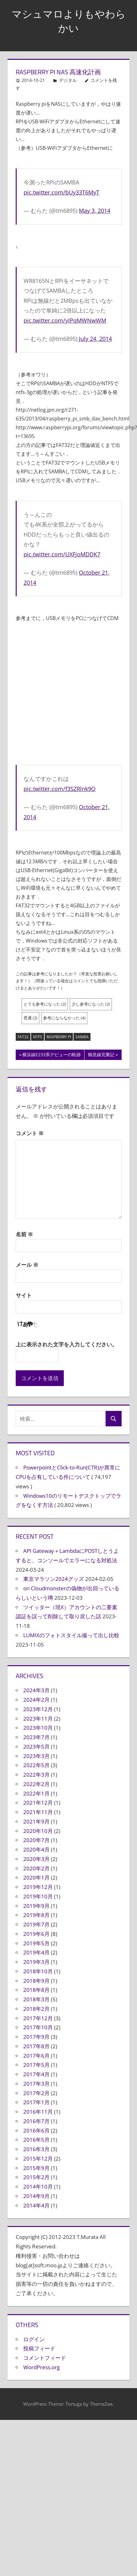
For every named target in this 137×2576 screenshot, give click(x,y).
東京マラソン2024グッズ (53, 1578)
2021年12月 (38, 1802)
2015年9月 (36, 2168)
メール (27, 1264)
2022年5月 (36, 1765)
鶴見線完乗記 (101, 1055)
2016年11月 (38, 2111)
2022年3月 (36, 1774)
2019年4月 (36, 1952)
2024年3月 (36, 1690)
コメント (30, 1133)
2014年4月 (36, 2205)
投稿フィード (39, 2348)
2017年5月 (36, 2064)
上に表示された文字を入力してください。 (66, 1344)
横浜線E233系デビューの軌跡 (51, 1055)
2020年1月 (36, 1877)
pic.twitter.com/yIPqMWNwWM (65, 320)
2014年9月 (36, 2196)
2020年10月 (38, 1831)
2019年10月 (38, 1896)
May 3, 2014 (94, 210)
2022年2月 (36, 1784)
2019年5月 (36, 1943)
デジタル (68, 80)
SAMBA (82, 1037)
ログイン (34, 2339)
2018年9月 (36, 1980)
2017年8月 (36, 2046)
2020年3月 (36, 1859)
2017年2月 (36, 2093)
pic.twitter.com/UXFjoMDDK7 (62, 554)
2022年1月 (36, 1793)
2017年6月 (36, 2055)
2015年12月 (38, 2158)
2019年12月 (38, 1887)
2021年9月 (36, 1821)
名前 (24, 1234)
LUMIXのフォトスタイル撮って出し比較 (71, 1635)
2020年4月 (36, 1849)
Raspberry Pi (59, 1037)
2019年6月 (36, 1933)
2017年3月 (36, 2083)
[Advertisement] (59, 691)
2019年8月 (36, 1915)
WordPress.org (41, 2367)
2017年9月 (36, 2036)
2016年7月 (36, 2121)
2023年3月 (36, 1756)
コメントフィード (44, 2357)
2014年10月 (38, 2186)
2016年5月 (36, 2139)
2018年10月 (38, 1971)
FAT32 (23, 1037)
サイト (24, 1295)
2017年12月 (38, 2018)
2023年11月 (38, 1718)
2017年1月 (36, 2102)
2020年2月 (36, 1868)
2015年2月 (36, 2177)
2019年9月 (36, 1905)
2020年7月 (36, 1840)
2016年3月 (36, 2149)
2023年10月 (38, 1727)
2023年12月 (38, 1709)
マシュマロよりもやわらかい (69, 21)
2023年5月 (36, 1746)
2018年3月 (36, 1999)
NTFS (37, 1037)
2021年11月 (38, 1812)
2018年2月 (36, 2008)
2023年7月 (36, 1737)
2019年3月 (36, 1961)
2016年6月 (36, 2130)
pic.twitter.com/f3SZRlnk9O (60, 788)
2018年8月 (36, 1989)
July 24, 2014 (95, 338)
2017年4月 (36, 2074)
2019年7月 (36, 1924)
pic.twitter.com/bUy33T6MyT (61, 192)
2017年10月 (38, 2027)
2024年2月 (36, 1699)
